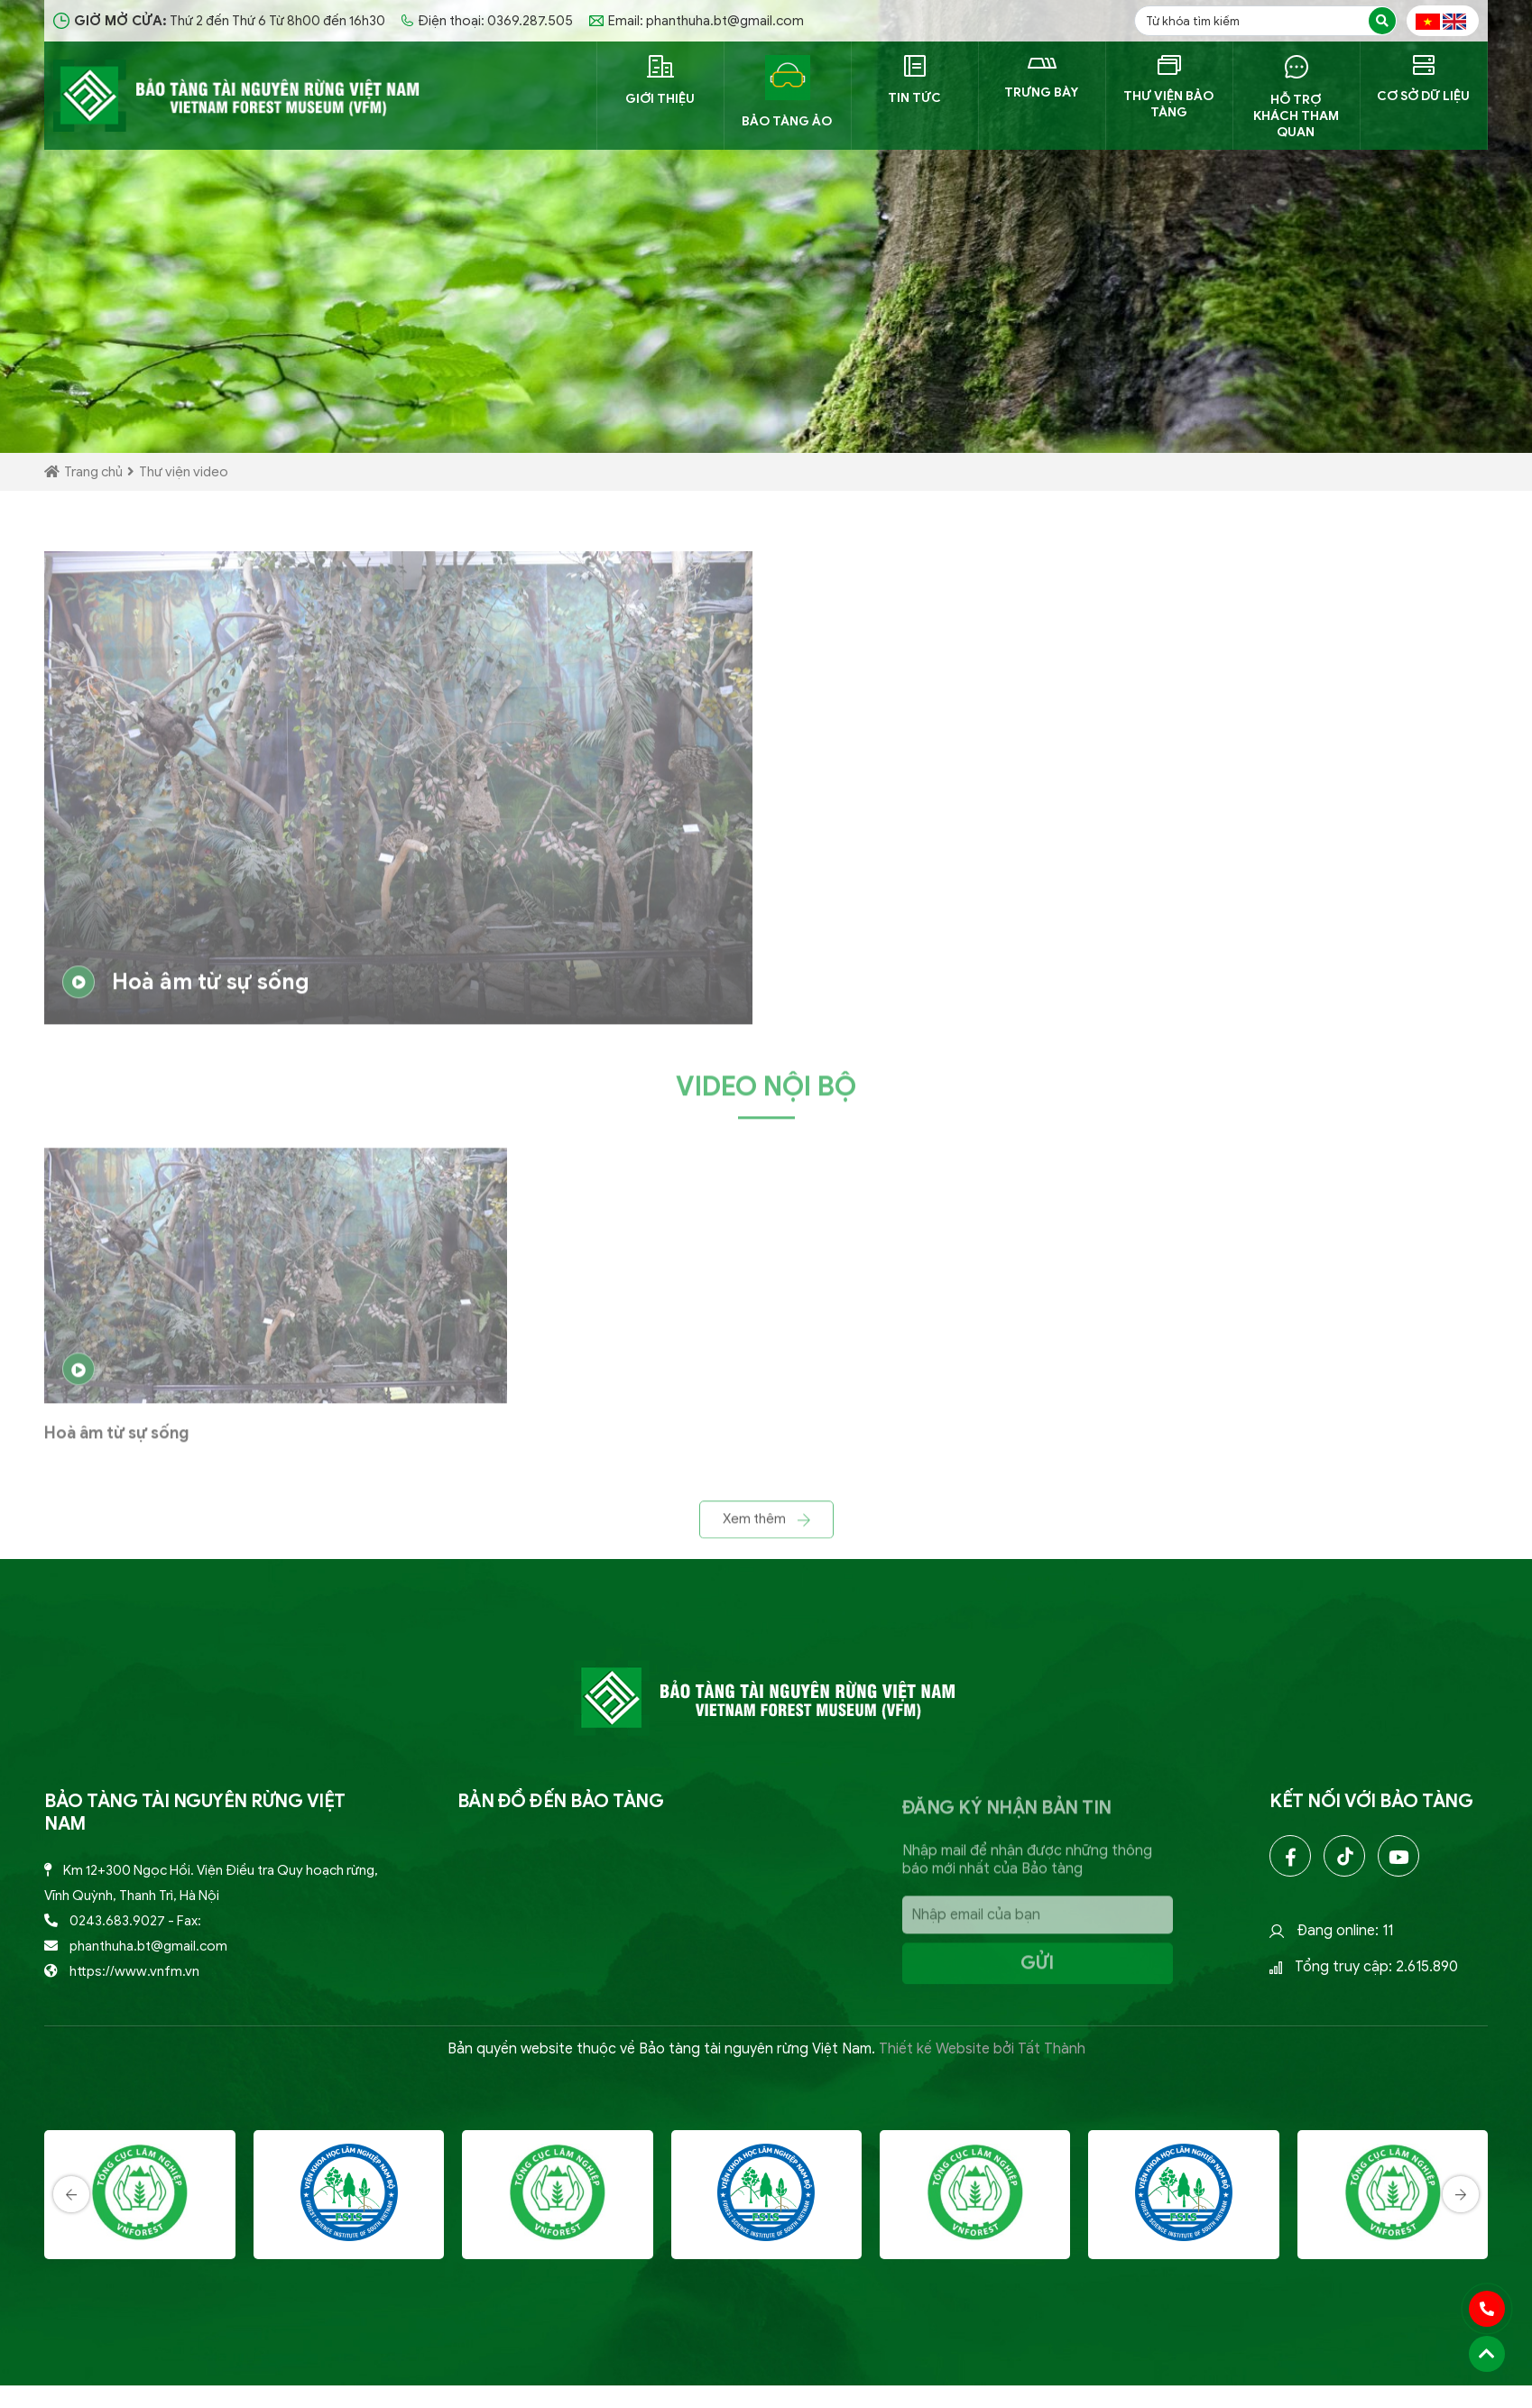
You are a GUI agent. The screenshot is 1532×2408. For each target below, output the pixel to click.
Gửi (1037, 1972)
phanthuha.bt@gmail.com (148, 1946)
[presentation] (71, 2259)
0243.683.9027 (117, 1921)
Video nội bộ (766, 1096)
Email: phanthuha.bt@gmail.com (696, 21)
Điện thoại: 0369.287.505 (487, 21)
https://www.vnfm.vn (134, 1971)
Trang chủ (83, 472)
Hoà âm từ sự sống (185, 991)
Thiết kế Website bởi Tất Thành (982, 2049)
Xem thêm (766, 1528)
